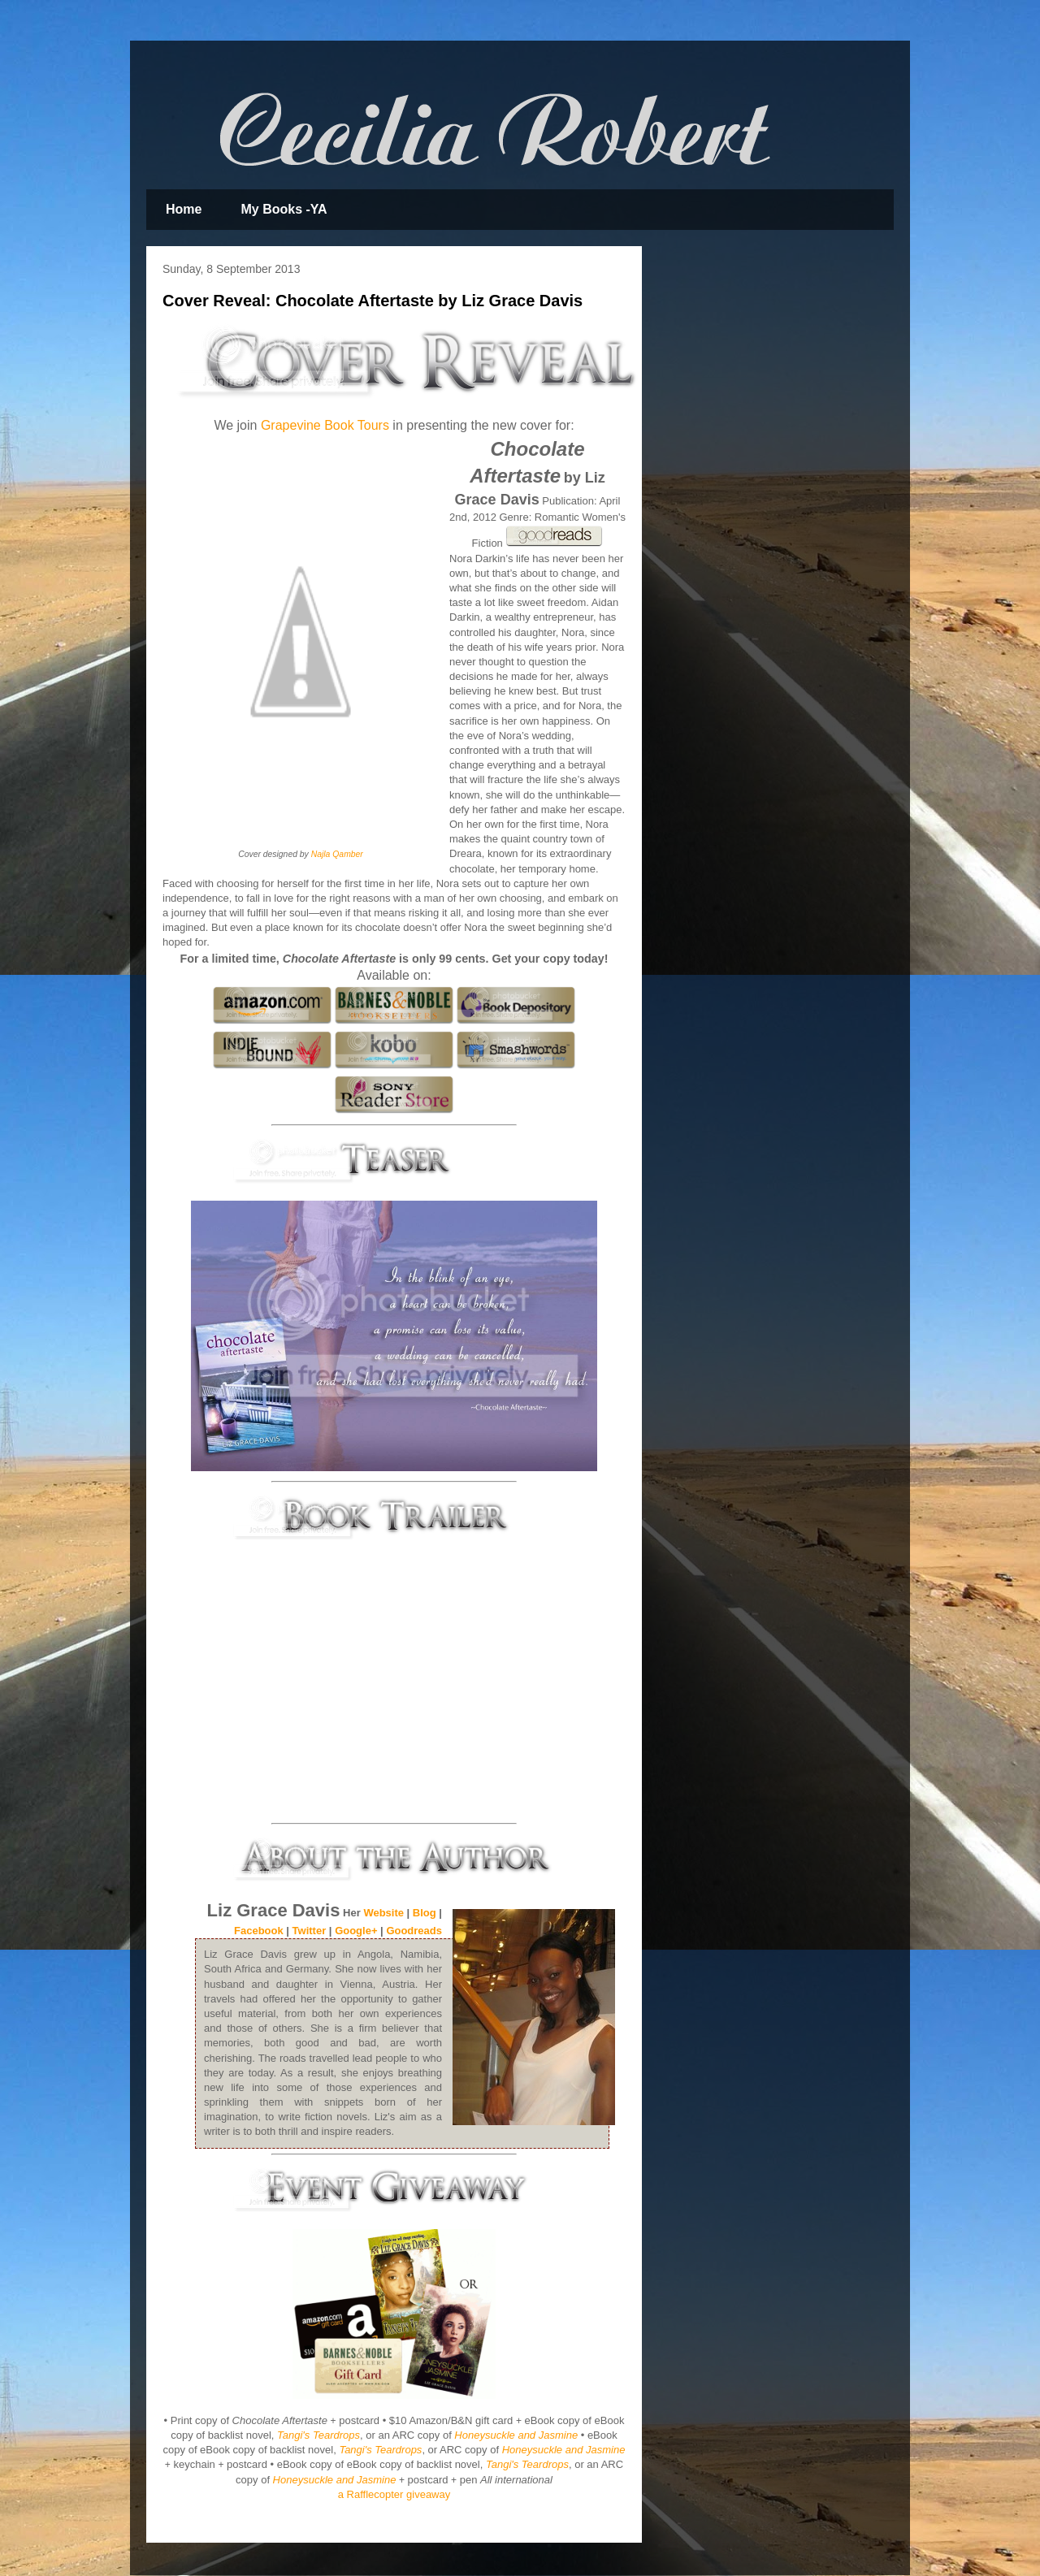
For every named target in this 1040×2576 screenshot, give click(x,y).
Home (184, 209)
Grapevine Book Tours (325, 425)
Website (383, 1913)
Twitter (309, 1930)
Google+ (356, 1930)
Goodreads (414, 1930)
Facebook (259, 1930)
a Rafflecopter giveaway (394, 2494)
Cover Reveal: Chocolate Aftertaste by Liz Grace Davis (372, 301)
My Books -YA (283, 209)
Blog (424, 1913)
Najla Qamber (337, 854)
